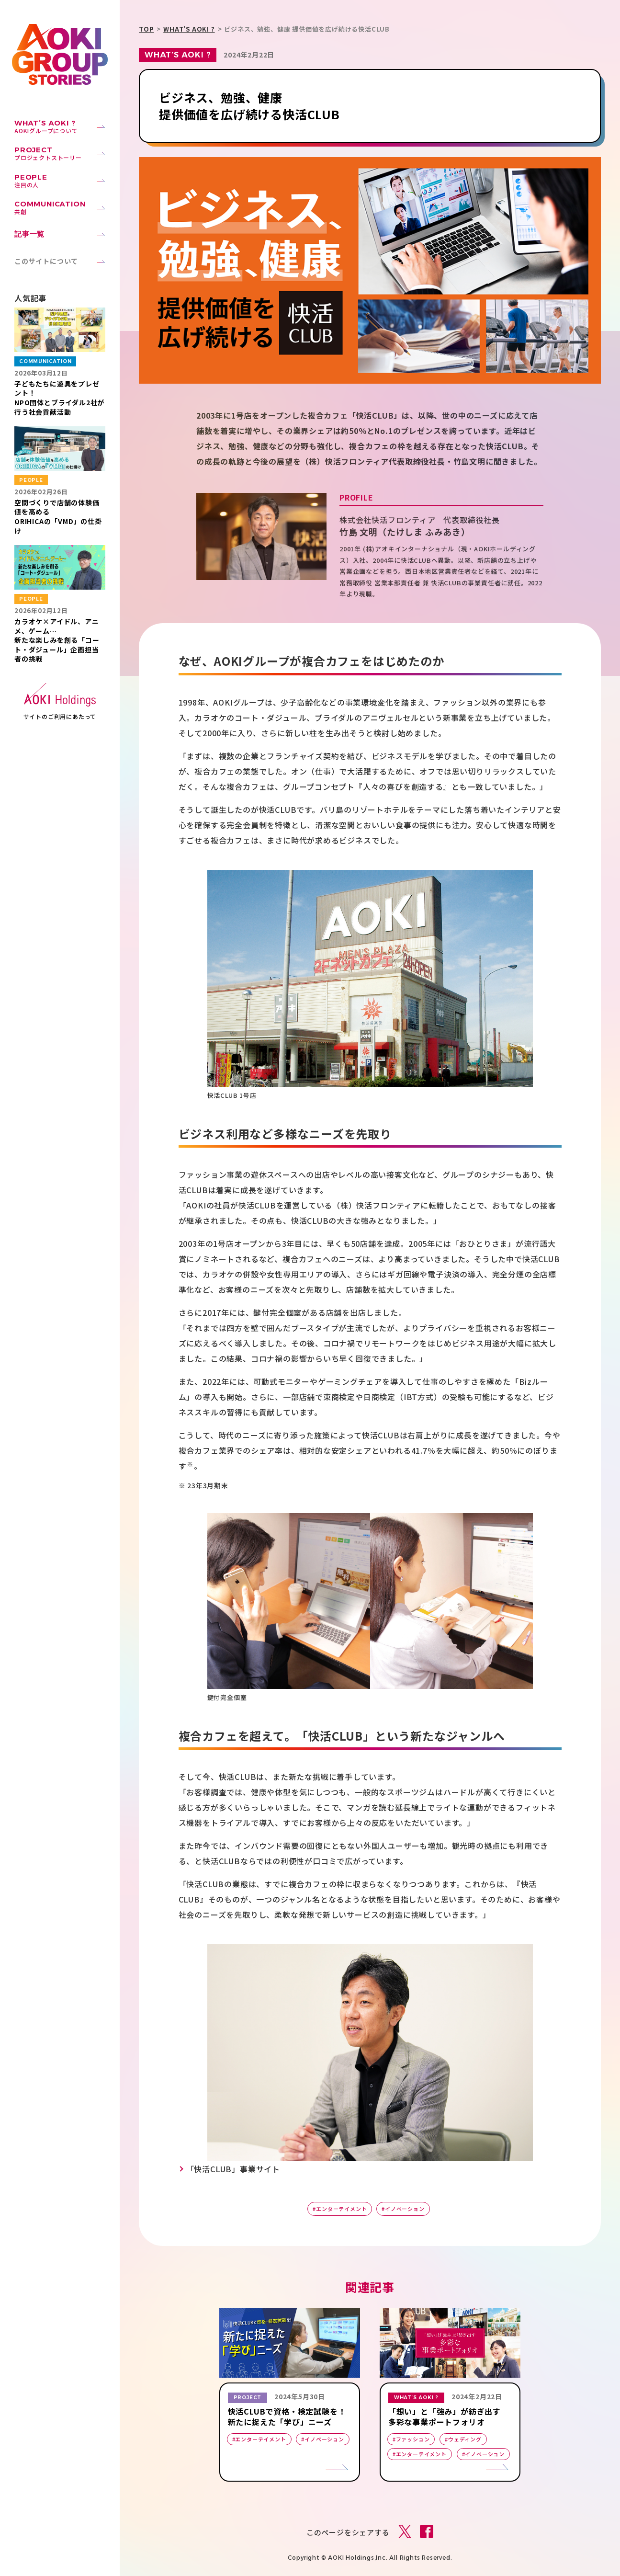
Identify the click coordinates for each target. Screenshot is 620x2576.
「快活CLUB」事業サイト (233, 2169)
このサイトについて (46, 261)
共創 (59, 207)
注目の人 (59, 180)
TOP (146, 29)
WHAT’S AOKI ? (188, 29)
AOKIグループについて (59, 126)
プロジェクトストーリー (59, 153)
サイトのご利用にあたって (60, 716)
